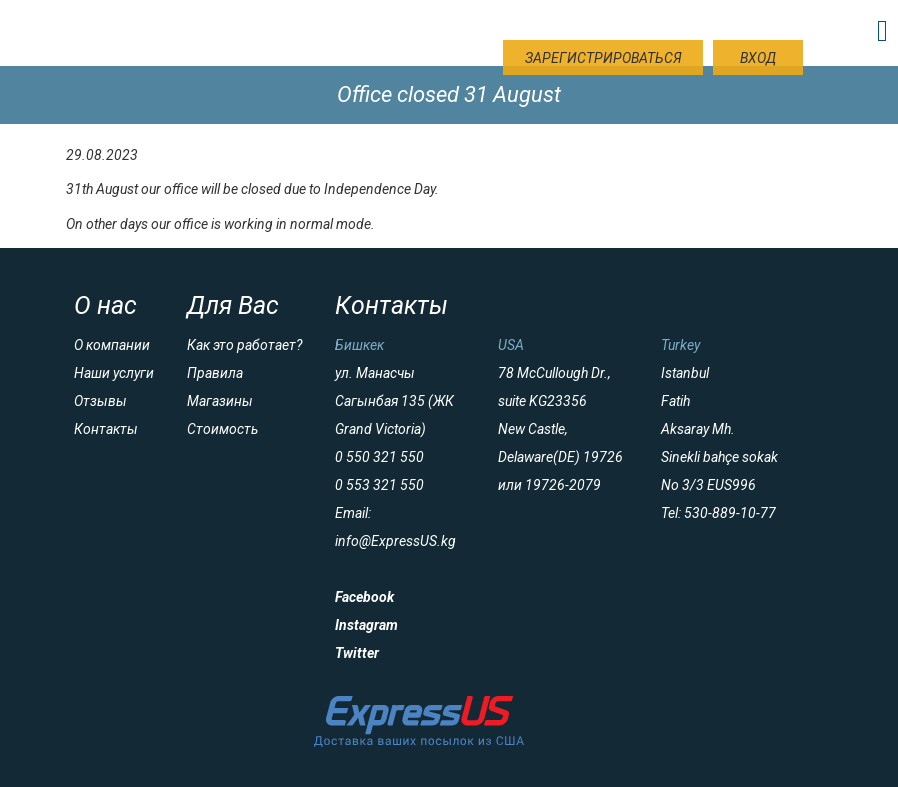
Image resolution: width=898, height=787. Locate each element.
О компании (112, 345)
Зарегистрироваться (603, 58)
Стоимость (222, 429)
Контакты (106, 429)
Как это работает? (244, 345)
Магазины (220, 401)
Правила (215, 373)
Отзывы (100, 401)
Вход (758, 58)
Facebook (364, 597)
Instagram (366, 625)
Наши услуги (114, 373)
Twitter (357, 653)
